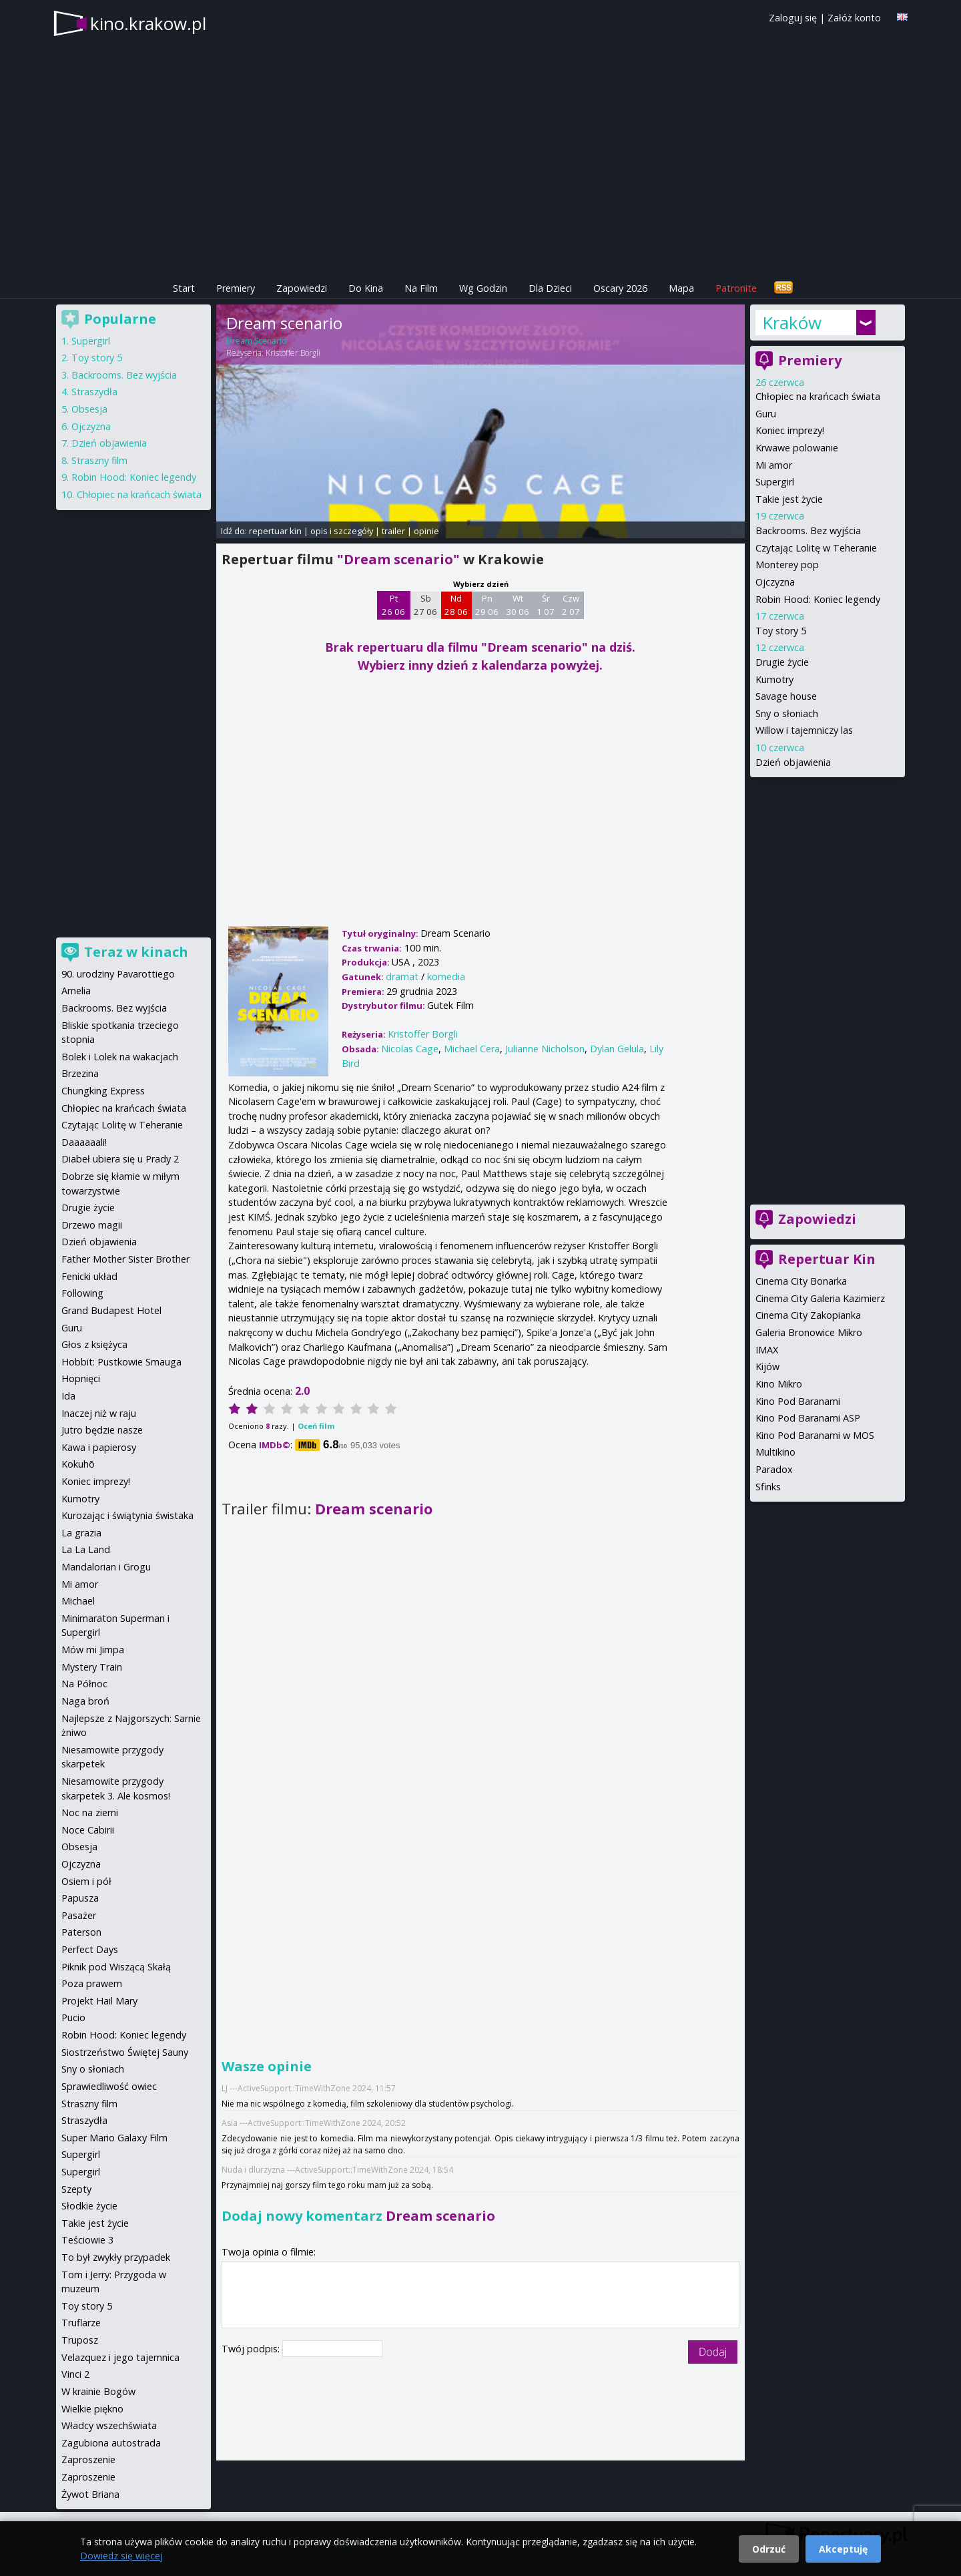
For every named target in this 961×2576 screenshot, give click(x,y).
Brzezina (80, 1073)
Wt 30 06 (517, 605)
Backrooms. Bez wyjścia (808, 530)
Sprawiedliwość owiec (109, 2086)
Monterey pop (787, 564)
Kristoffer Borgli (293, 353)
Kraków (792, 322)
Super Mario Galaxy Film (114, 2137)
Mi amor (773, 465)
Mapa (681, 288)
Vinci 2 (75, 2374)
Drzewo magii (91, 1225)
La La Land (85, 1549)
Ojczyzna (775, 582)
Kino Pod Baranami (797, 1401)
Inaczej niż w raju (98, 1413)
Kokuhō (78, 1464)
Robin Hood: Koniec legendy (817, 599)
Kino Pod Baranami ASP (807, 1418)
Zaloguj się (793, 17)
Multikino (775, 1452)
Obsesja (89, 409)
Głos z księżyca (94, 1344)
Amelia (76, 990)
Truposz (79, 2340)
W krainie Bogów (98, 2391)
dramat (402, 976)
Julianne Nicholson (545, 1048)
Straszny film (99, 460)
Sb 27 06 (425, 605)
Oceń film (316, 1426)
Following (82, 1293)
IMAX (766, 1349)
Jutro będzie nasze (102, 1430)
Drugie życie (782, 662)
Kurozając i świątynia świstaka (127, 1515)
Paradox (774, 1469)
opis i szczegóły (341, 531)
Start (184, 288)
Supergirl (774, 481)
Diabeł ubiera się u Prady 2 (120, 1158)
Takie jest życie (789, 499)
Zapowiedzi (301, 288)
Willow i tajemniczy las (804, 730)
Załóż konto (854, 17)
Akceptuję (843, 2549)
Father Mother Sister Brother (125, 1259)
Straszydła (94, 391)
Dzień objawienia (793, 762)
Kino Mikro (778, 1383)
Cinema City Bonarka (801, 1281)
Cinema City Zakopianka (808, 1315)
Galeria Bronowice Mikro (808, 1332)
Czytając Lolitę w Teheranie (816, 548)
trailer (393, 531)
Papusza (80, 1898)
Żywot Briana (90, 2494)
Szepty (76, 2189)
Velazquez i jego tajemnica (120, 2357)
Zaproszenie (88, 2459)
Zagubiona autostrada (111, 2442)
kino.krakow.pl (148, 23)
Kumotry (774, 679)
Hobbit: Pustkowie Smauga (121, 1361)
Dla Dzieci (550, 288)
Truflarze (81, 2322)
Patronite (736, 288)
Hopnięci (80, 1378)
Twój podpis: (252, 2348)
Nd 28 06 (456, 605)
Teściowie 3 (87, 2239)
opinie (426, 531)
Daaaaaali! (84, 1142)
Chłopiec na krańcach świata (817, 396)
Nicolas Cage (409, 1048)
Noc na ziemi (89, 1812)
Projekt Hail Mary (99, 2000)
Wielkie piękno (92, 2408)
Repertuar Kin (827, 1259)
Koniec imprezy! (789, 430)
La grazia (81, 1532)
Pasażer (78, 1915)
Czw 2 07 (571, 605)
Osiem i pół (86, 1881)
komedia (446, 976)
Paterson (81, 1932)
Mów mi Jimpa (92, 1649)
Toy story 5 (780, 630)
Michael (78, 1600)
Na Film (421, 288)
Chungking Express (103, 1090)
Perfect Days (89, 1949)
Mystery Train (91, 1667)
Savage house (786, 696)
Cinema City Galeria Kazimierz (820, 1298)
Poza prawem (91, 1983)
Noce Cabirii (87, 1829)
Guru (765, 413)
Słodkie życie (89, 2205)
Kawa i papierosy (98, 1447)
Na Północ (84, 1683)
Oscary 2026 (620, 288)
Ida (68, 1395)
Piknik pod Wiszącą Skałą (116, 1966)
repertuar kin (275, 531)
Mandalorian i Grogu (106, 1566)
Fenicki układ (89, 1276)
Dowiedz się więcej (121, 2555)
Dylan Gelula (617, 1048)
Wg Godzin (483, 288)
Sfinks (768, 1486)
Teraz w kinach (136, 952)
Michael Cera (472, 1048)
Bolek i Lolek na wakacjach (119, 1056)
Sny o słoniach (786, 713)
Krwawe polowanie (796, 447)
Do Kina (365, 288)
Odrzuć (768, 2549)
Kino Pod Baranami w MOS (814, 1435)
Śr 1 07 (546, 605)
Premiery (235, 288)
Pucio (73, 2017)
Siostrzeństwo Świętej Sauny (124, 2052)
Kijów (767, 1366)
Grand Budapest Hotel (111, 1310)
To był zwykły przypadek (115, 2257)
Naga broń (85, 1701)
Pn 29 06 (487, 605)
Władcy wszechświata (109, 2425)
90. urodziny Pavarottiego (118, 974)
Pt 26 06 (393, 605)
